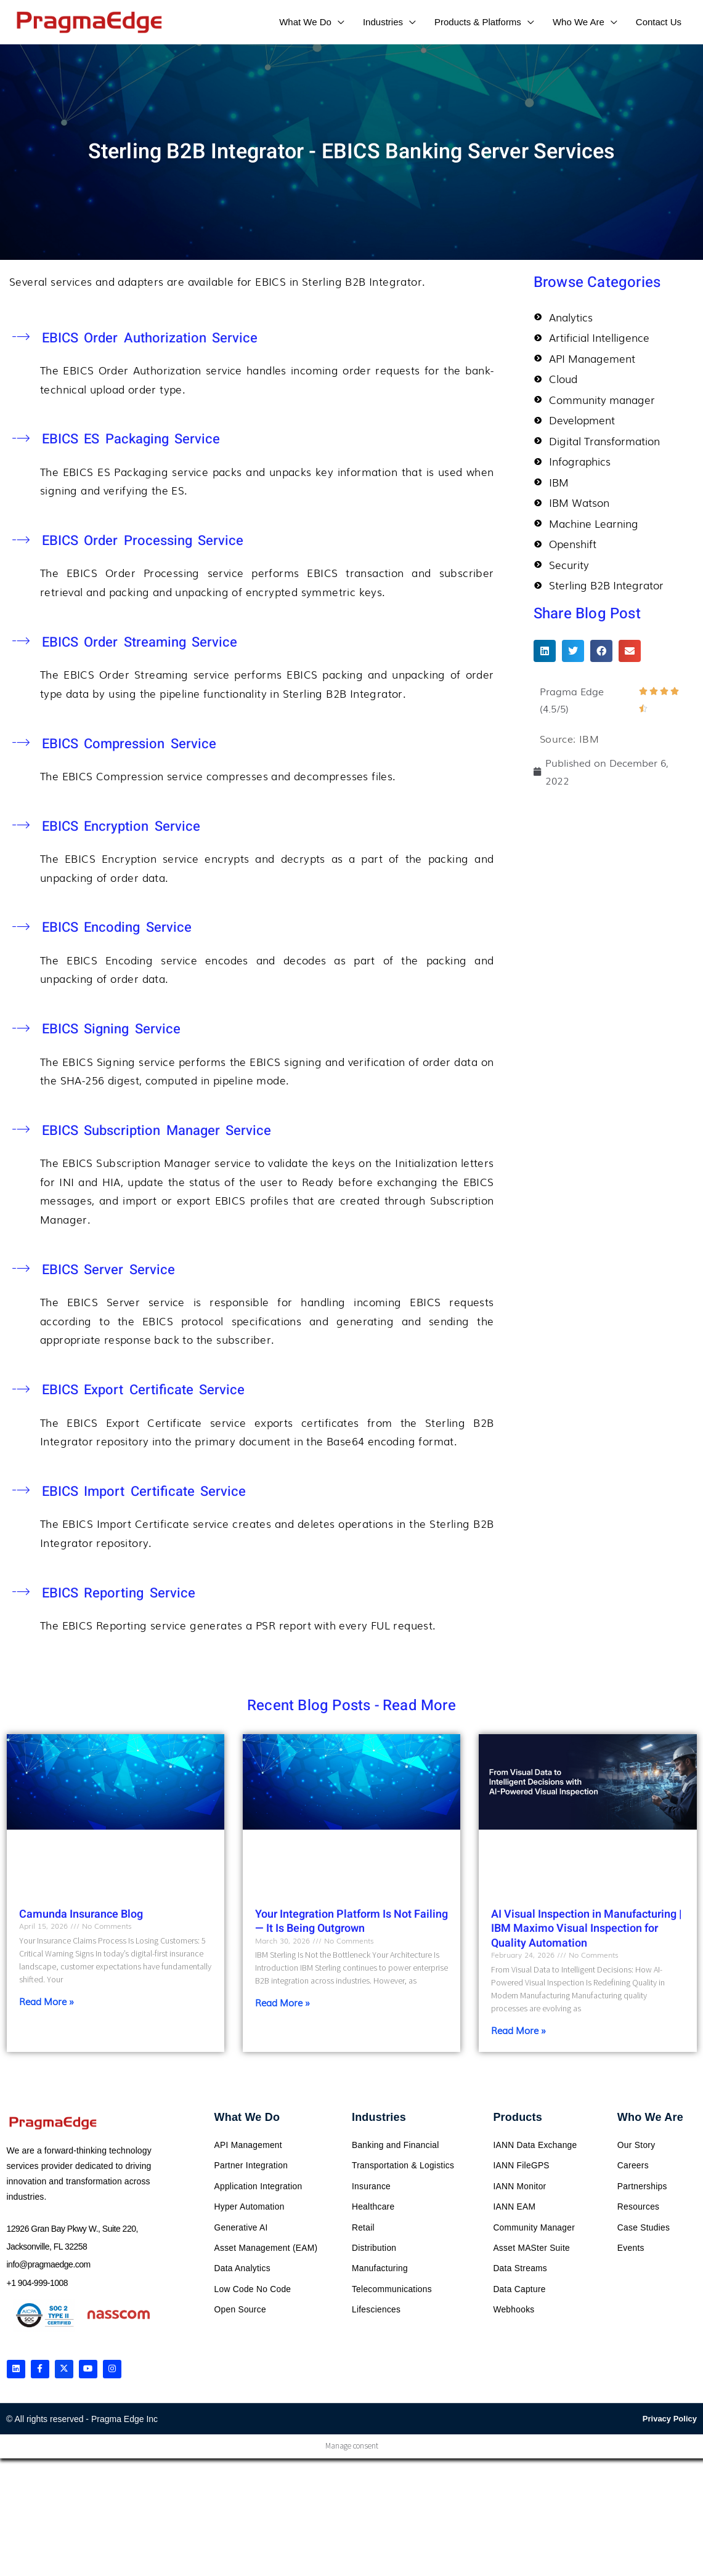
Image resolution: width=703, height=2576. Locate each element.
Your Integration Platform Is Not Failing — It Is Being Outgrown (351, 1921)
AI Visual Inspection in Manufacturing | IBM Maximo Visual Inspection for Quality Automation (586, 1929)
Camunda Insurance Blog (81, 1914)
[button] (545, 653)
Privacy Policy (670, 2420)
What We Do (247, 2117)
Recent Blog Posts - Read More (351, 1705)
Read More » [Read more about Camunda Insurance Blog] (46, 2001)
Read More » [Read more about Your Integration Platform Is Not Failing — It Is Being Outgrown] (282, 2002)
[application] (337, 22)
